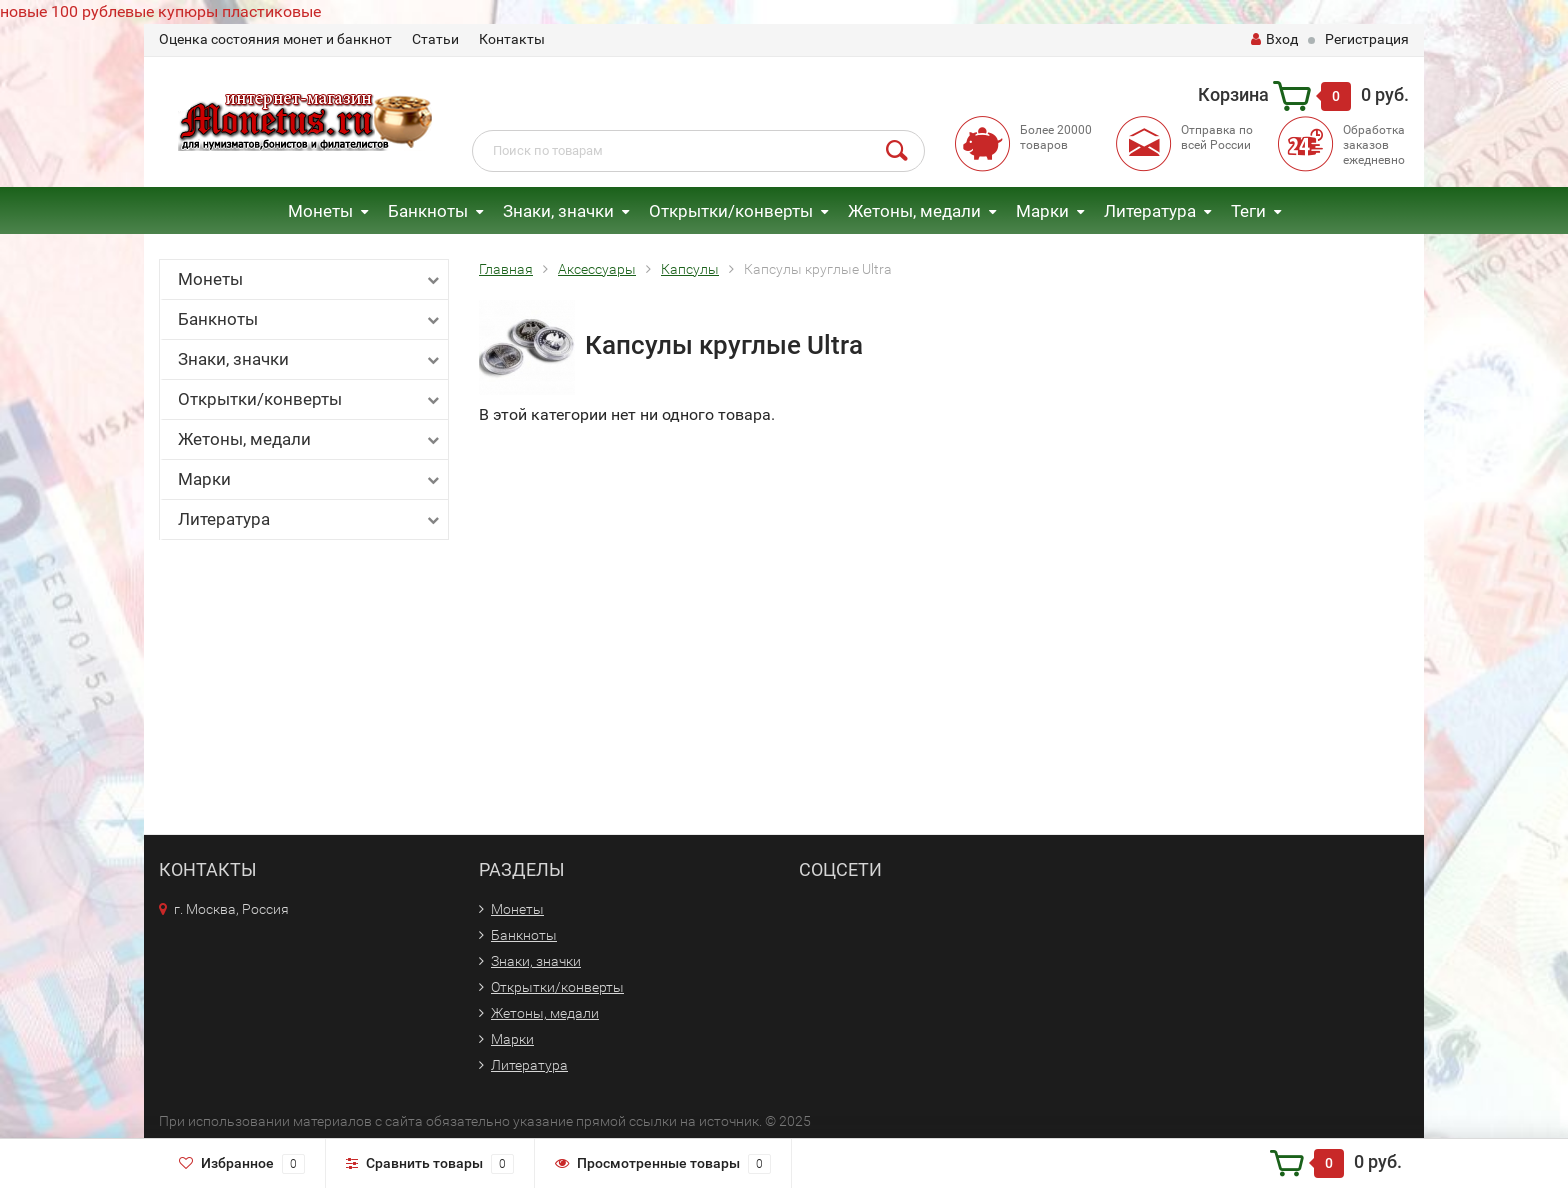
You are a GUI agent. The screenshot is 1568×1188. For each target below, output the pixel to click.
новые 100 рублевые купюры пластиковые (160, 11)
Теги (1248, 211)
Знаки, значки (558, 211)
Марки (1042, 211)
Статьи (435, 39)
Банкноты (428, 211)
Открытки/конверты (731, 211)
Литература (1150, 211)
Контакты (512, 39)
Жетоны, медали (914, 211)
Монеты (320, 211)
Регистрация (1367, 39)
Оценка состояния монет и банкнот (275, 39)
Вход (1274, 39)
